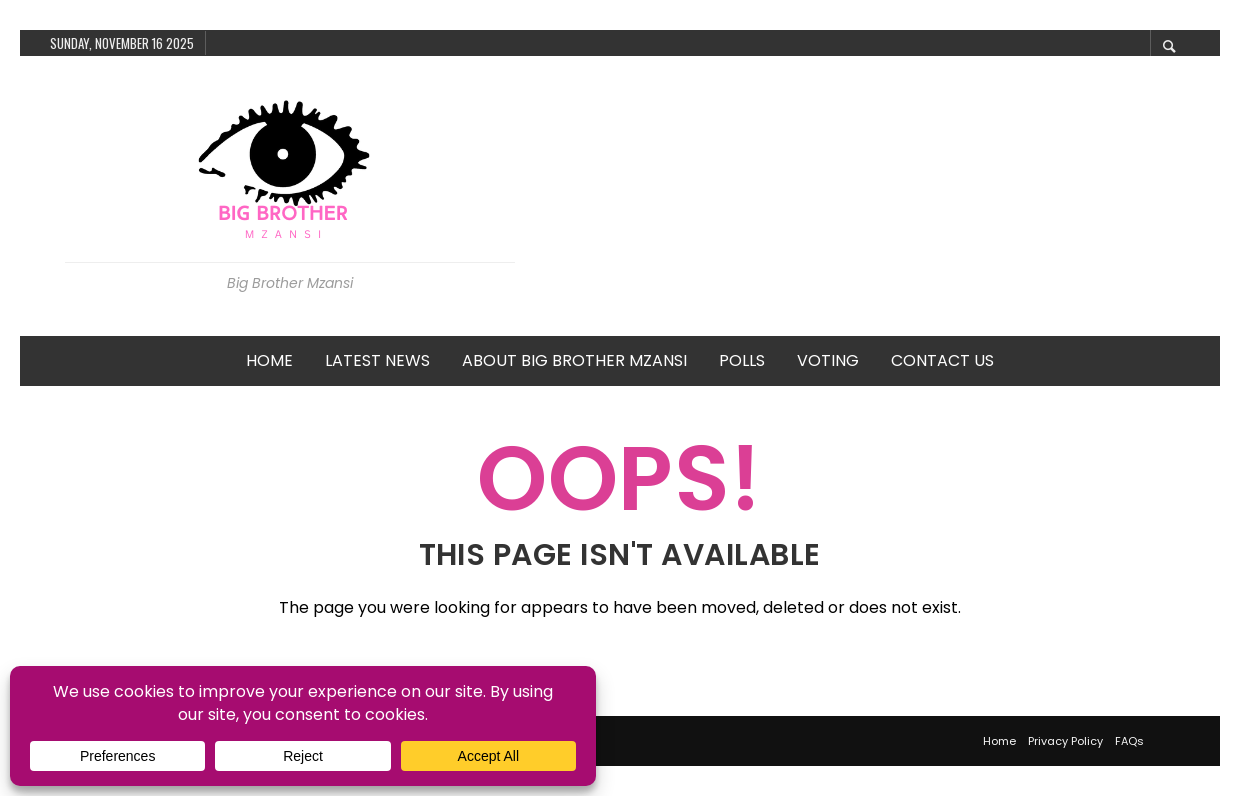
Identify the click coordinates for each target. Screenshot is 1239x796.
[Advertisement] (867, 196)
